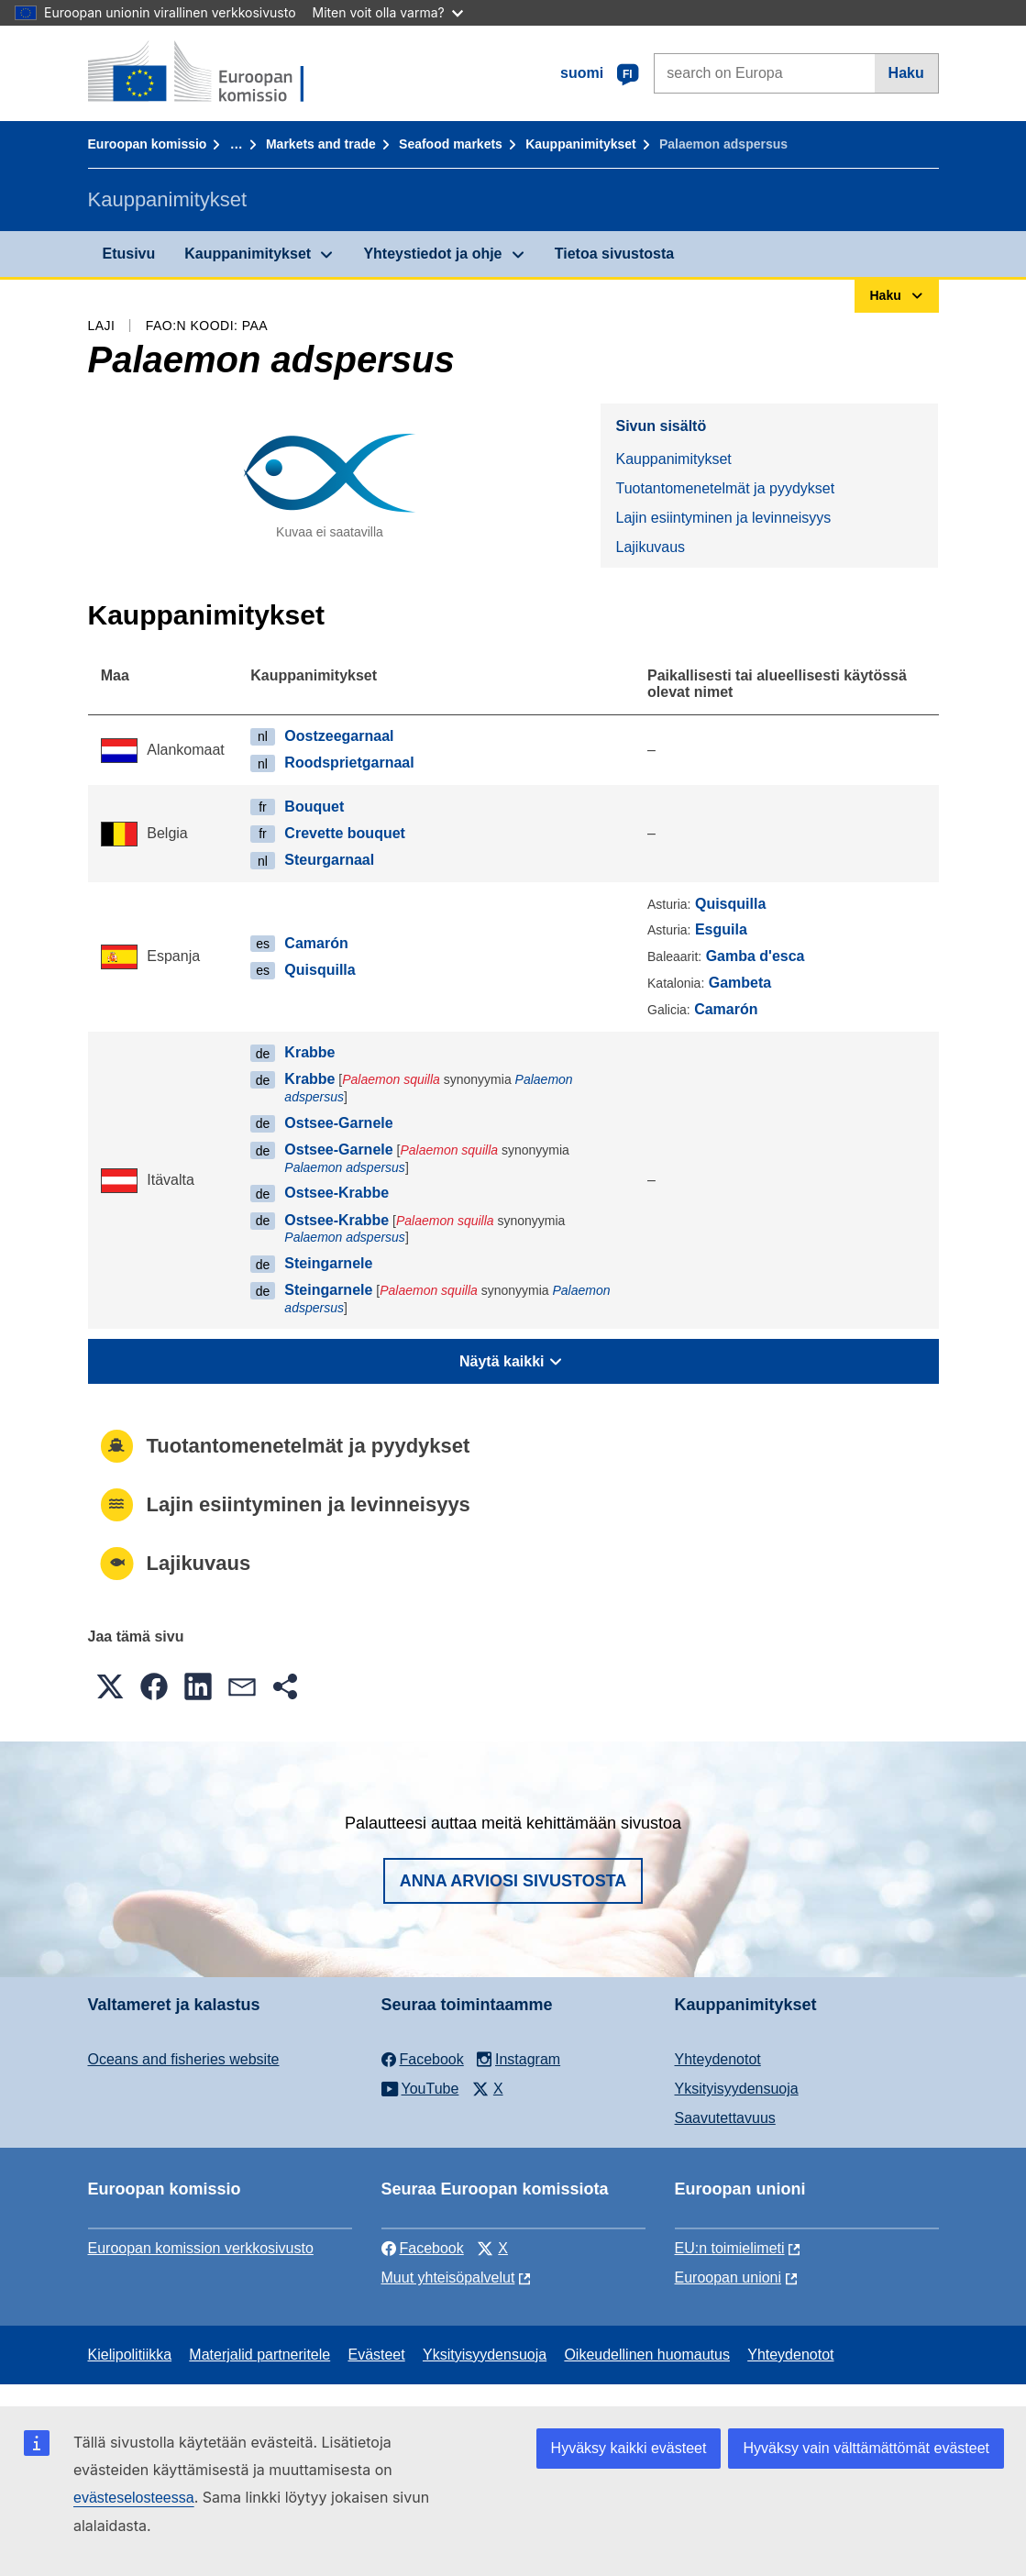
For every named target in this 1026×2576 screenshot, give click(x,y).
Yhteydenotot (718, 2059)
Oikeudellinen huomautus (647, 2354)
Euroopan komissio (147, 144)
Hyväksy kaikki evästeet (629, 2448)
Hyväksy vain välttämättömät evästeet (866, 2448)
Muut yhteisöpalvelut (448, 2277)
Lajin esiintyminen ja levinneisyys (723, 517)
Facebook (422, 2248)
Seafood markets (450, 144)
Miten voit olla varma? (388, 12)
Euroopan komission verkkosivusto (201, 2248)
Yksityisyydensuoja (737, 2088)
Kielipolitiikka (130, 2354)
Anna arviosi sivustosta (513, 1881)
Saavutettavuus (725, 2118)
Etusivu (129, 253)
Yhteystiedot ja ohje (432, 253)
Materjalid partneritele (259, 2354)
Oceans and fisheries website (184, 2059)
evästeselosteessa (133, 2497)
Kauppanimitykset (580, 144)
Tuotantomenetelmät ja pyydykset (724, 488)
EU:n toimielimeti (730, 2248)
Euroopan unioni (728, 2277)
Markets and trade (321, 144)
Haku (906, 73)
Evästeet (376, 2354)
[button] (110, 1686)
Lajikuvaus (650, 547)
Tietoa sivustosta (614, 253)
